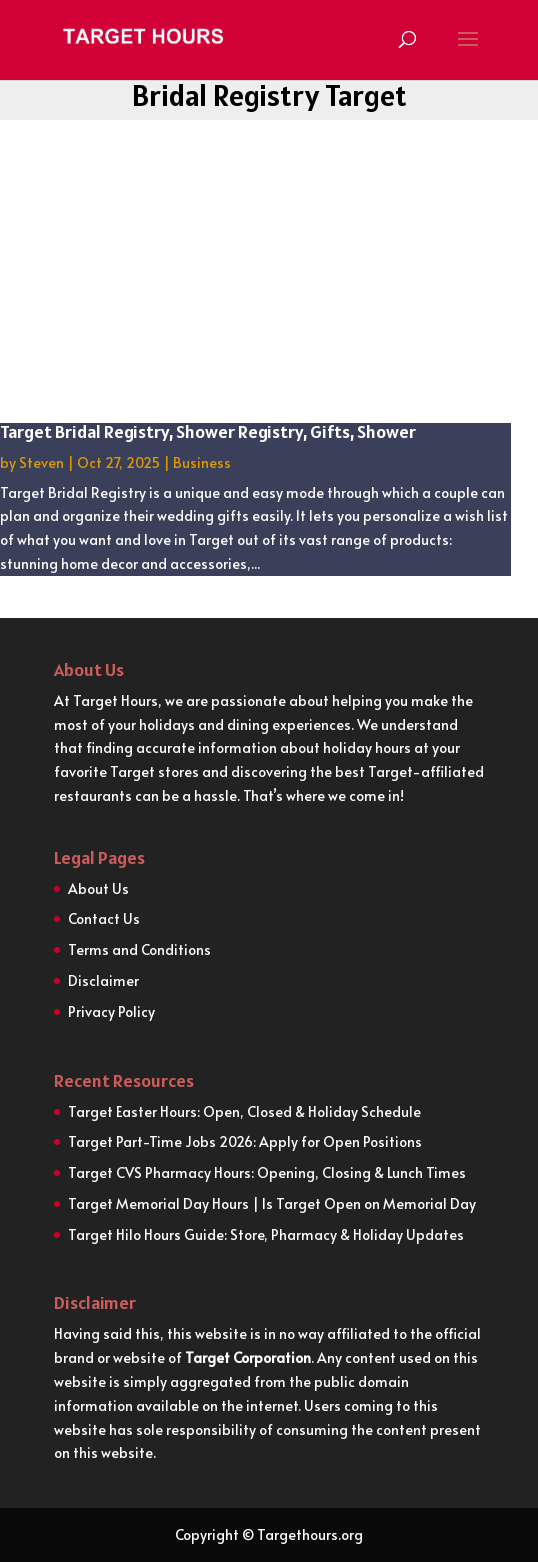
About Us (98, 888)
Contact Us (104, 918)
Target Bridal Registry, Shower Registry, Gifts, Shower (208, 431)
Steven (41, 462)
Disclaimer (103, 980)
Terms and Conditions (139, 949)
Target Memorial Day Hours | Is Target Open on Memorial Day (272, 1203)
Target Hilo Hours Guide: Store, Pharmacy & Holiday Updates (266, 1234)
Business (202, 462)
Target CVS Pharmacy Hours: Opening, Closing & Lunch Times (267, 1172)
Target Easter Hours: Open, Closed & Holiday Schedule (244, 1111)
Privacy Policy (111, 1011)
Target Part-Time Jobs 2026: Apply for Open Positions (245, 1141)
